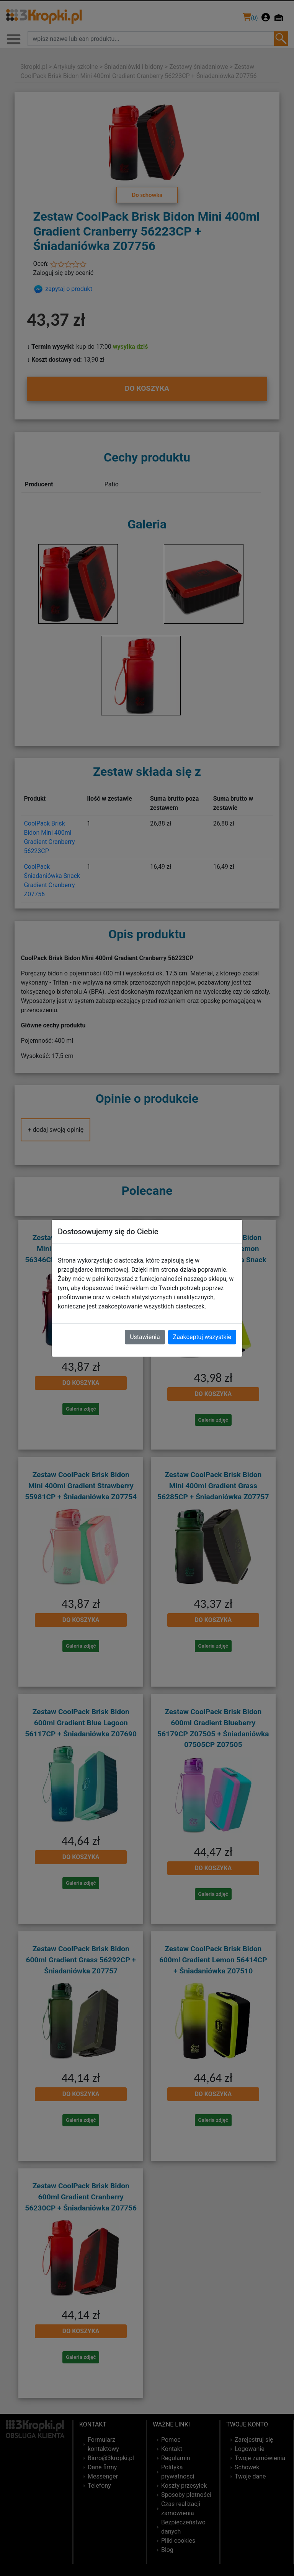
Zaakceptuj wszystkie (202, 1337)
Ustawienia (145, 1337)
